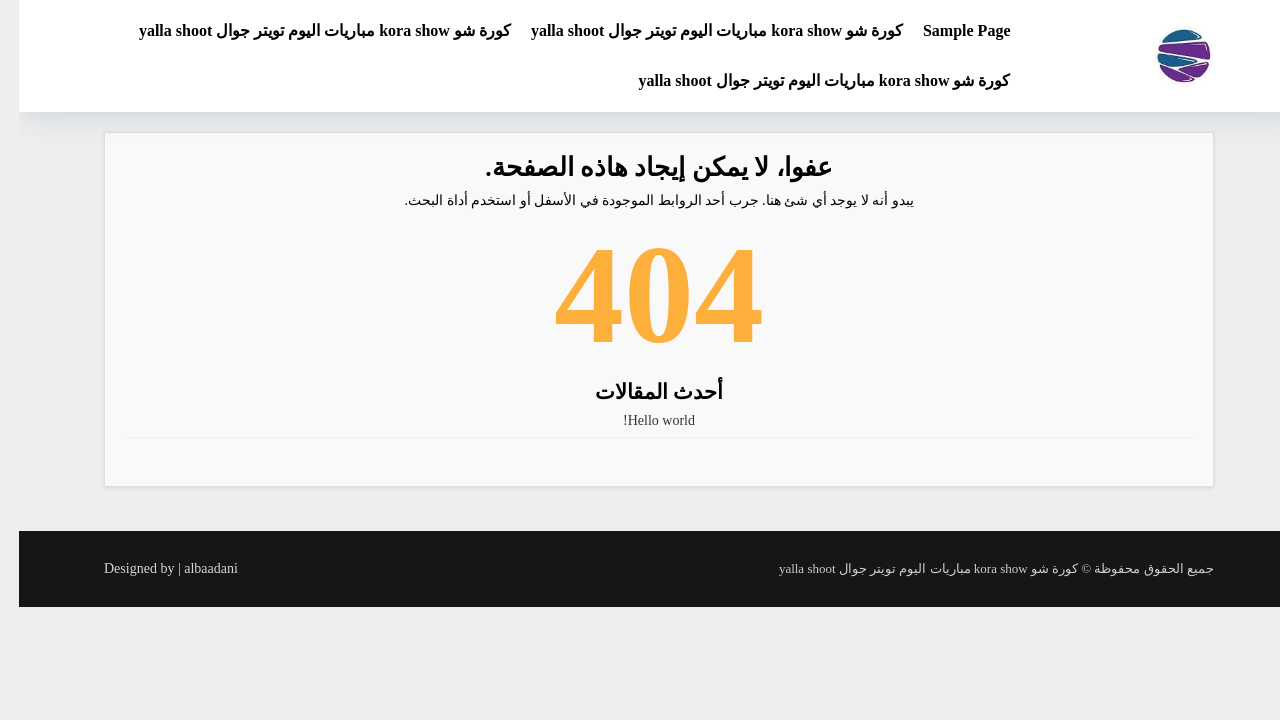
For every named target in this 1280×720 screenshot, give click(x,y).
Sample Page (948, 30)
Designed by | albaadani (152, 568)
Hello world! (640, 420)
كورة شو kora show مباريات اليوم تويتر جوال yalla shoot (698, 30)
